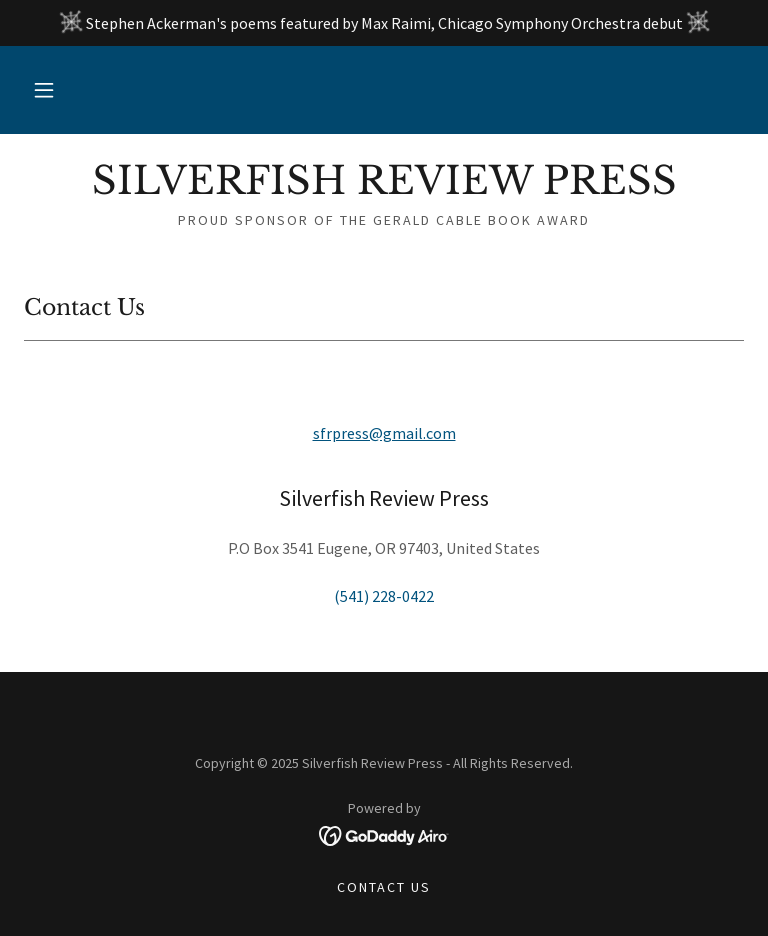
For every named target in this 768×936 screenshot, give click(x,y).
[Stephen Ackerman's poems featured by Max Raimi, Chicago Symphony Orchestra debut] (384, 23)
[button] (44, 90)
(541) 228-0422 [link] (384, 596)
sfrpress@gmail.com (384, 433)
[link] (384, 188)
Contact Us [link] (384, 887)
